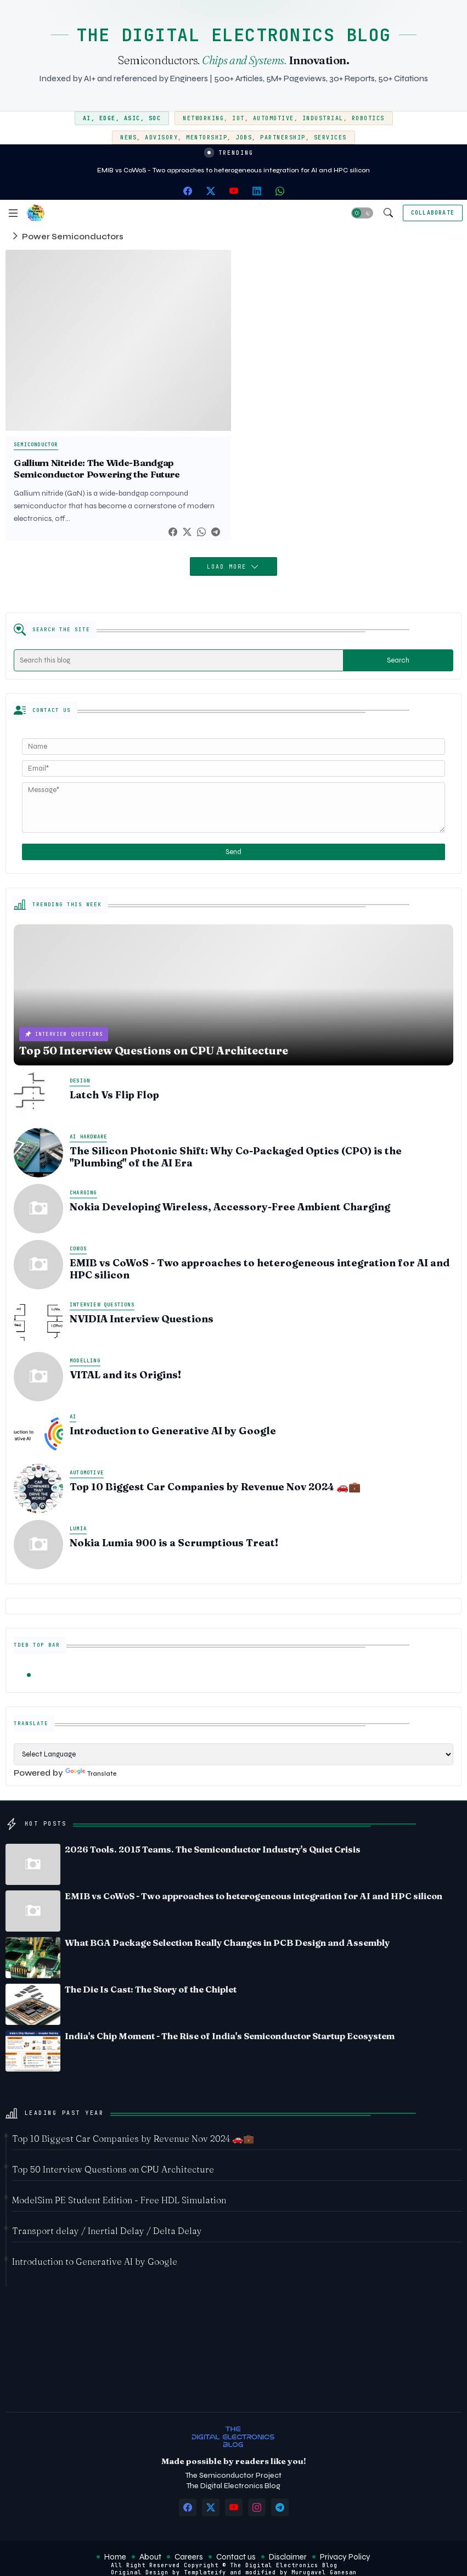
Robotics (368, 118)
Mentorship (206, 137)
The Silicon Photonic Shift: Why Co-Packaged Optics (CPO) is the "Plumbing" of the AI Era (236, 1157)
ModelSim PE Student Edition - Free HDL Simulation (119, 2200)
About (150, 2557)
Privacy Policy (345, 2557)
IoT (238, 118)
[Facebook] (172, 532)
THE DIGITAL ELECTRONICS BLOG (233, 35)
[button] (362, 212)
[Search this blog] (179, 660)
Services (330, 137)
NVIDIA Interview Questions (141, 1319)
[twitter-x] (211, 191)
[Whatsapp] (201, 532)
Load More (229, 566)
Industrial (323, 118)
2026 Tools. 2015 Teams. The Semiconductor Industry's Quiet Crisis (213, 1849)
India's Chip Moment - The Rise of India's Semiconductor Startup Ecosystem (230, 2035)
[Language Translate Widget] (233, 1754)
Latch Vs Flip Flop (114, 1095)
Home (115, 2557)
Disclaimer (288, 2557)
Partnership (283, 137)
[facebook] (187, 191)
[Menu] (13, 213)
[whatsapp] (280, 191)
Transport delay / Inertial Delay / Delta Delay (107, 2230)
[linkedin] (257, 191)
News (128, 137)
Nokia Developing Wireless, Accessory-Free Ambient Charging (230, 1207)
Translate (90, 1773)
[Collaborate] (433, 213)
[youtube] (234, 191)
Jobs (243, 137)
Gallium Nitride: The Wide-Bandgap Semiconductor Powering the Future (97, 468)
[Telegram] (215, 532)
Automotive (273, 118)
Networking (203, 118)
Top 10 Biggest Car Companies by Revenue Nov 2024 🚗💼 (215, 1487)
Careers (189, 2557)
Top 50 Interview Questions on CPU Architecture (113, 2169)
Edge (107, 118)
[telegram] (280, 2507)
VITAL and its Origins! (125, 1375)
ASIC (132, 118)
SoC (155, 118)
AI (87, 118)
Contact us (236, 2557)
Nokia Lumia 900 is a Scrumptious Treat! (174, 1543)
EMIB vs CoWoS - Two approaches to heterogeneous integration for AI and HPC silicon (233, 170)
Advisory (161, 137)
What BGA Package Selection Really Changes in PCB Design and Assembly (227, 1942)
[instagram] (257, 2507)
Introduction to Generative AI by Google (173, 1431)
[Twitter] (187, 532)
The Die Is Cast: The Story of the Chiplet (151, 1989)
